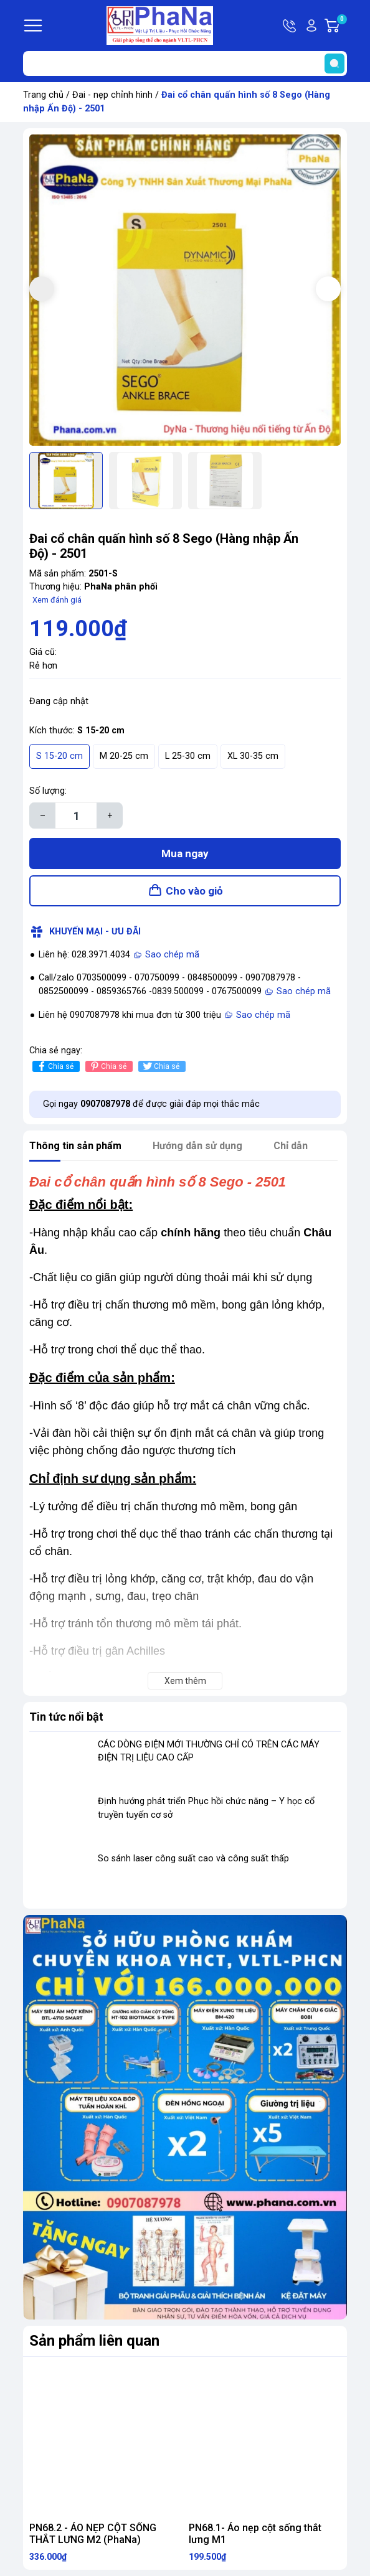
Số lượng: (48, 791)
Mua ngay (185, 853)
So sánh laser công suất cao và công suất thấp (193, 1858)
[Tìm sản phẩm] (185, 63)
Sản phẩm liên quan (94, 2340)
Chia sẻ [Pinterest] (107, 1066)
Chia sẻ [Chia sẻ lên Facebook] (55, 1066)
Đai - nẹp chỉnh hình (112, 95)
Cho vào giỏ (194, 891)
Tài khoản (311, 25)
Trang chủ (43, 95)
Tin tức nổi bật (66, 1716)
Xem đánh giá (57, 599)
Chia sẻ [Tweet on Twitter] (160, 1066)
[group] (185, 290)
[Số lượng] (76, 815)
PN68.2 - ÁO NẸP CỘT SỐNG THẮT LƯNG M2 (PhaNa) (92, 2533)
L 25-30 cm (188, 756)
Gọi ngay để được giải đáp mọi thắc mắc (151, 1104)
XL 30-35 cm (252, 756)
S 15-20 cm (59, 756)
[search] (334, 63)
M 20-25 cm (124, 756)
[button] (328, 288)
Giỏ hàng (341, 25)
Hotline (290, 25)
